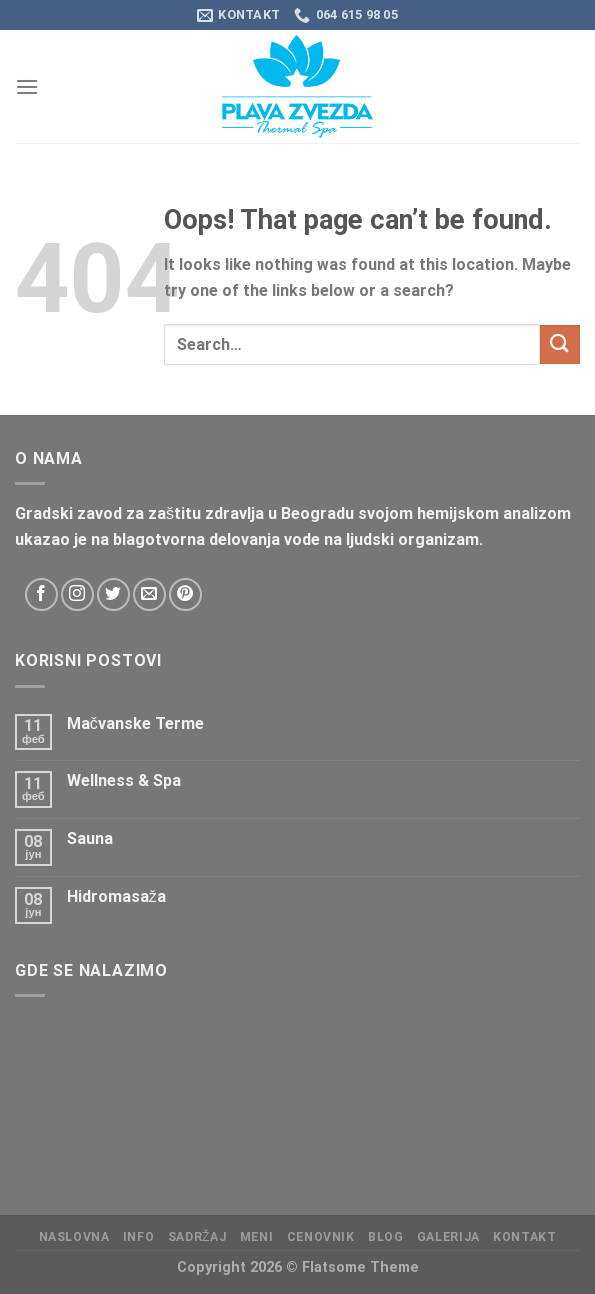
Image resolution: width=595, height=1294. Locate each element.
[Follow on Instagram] (77, 594)
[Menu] (27, 86)
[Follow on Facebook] (41, 594)
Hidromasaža (116, 896)
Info (138, 1237)
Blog (385, 1237)
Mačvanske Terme (135, 723)
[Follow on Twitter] (113, 594)
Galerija (448, 1237)
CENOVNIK (321, 1237)
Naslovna (74, 1237)
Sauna (90, 838)
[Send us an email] (149, 594)
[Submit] (560, 344)
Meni (256, 1237)
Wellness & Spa (124, 780)
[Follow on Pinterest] (185, 594)
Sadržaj (197, 1237)
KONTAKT (524, 1237)
